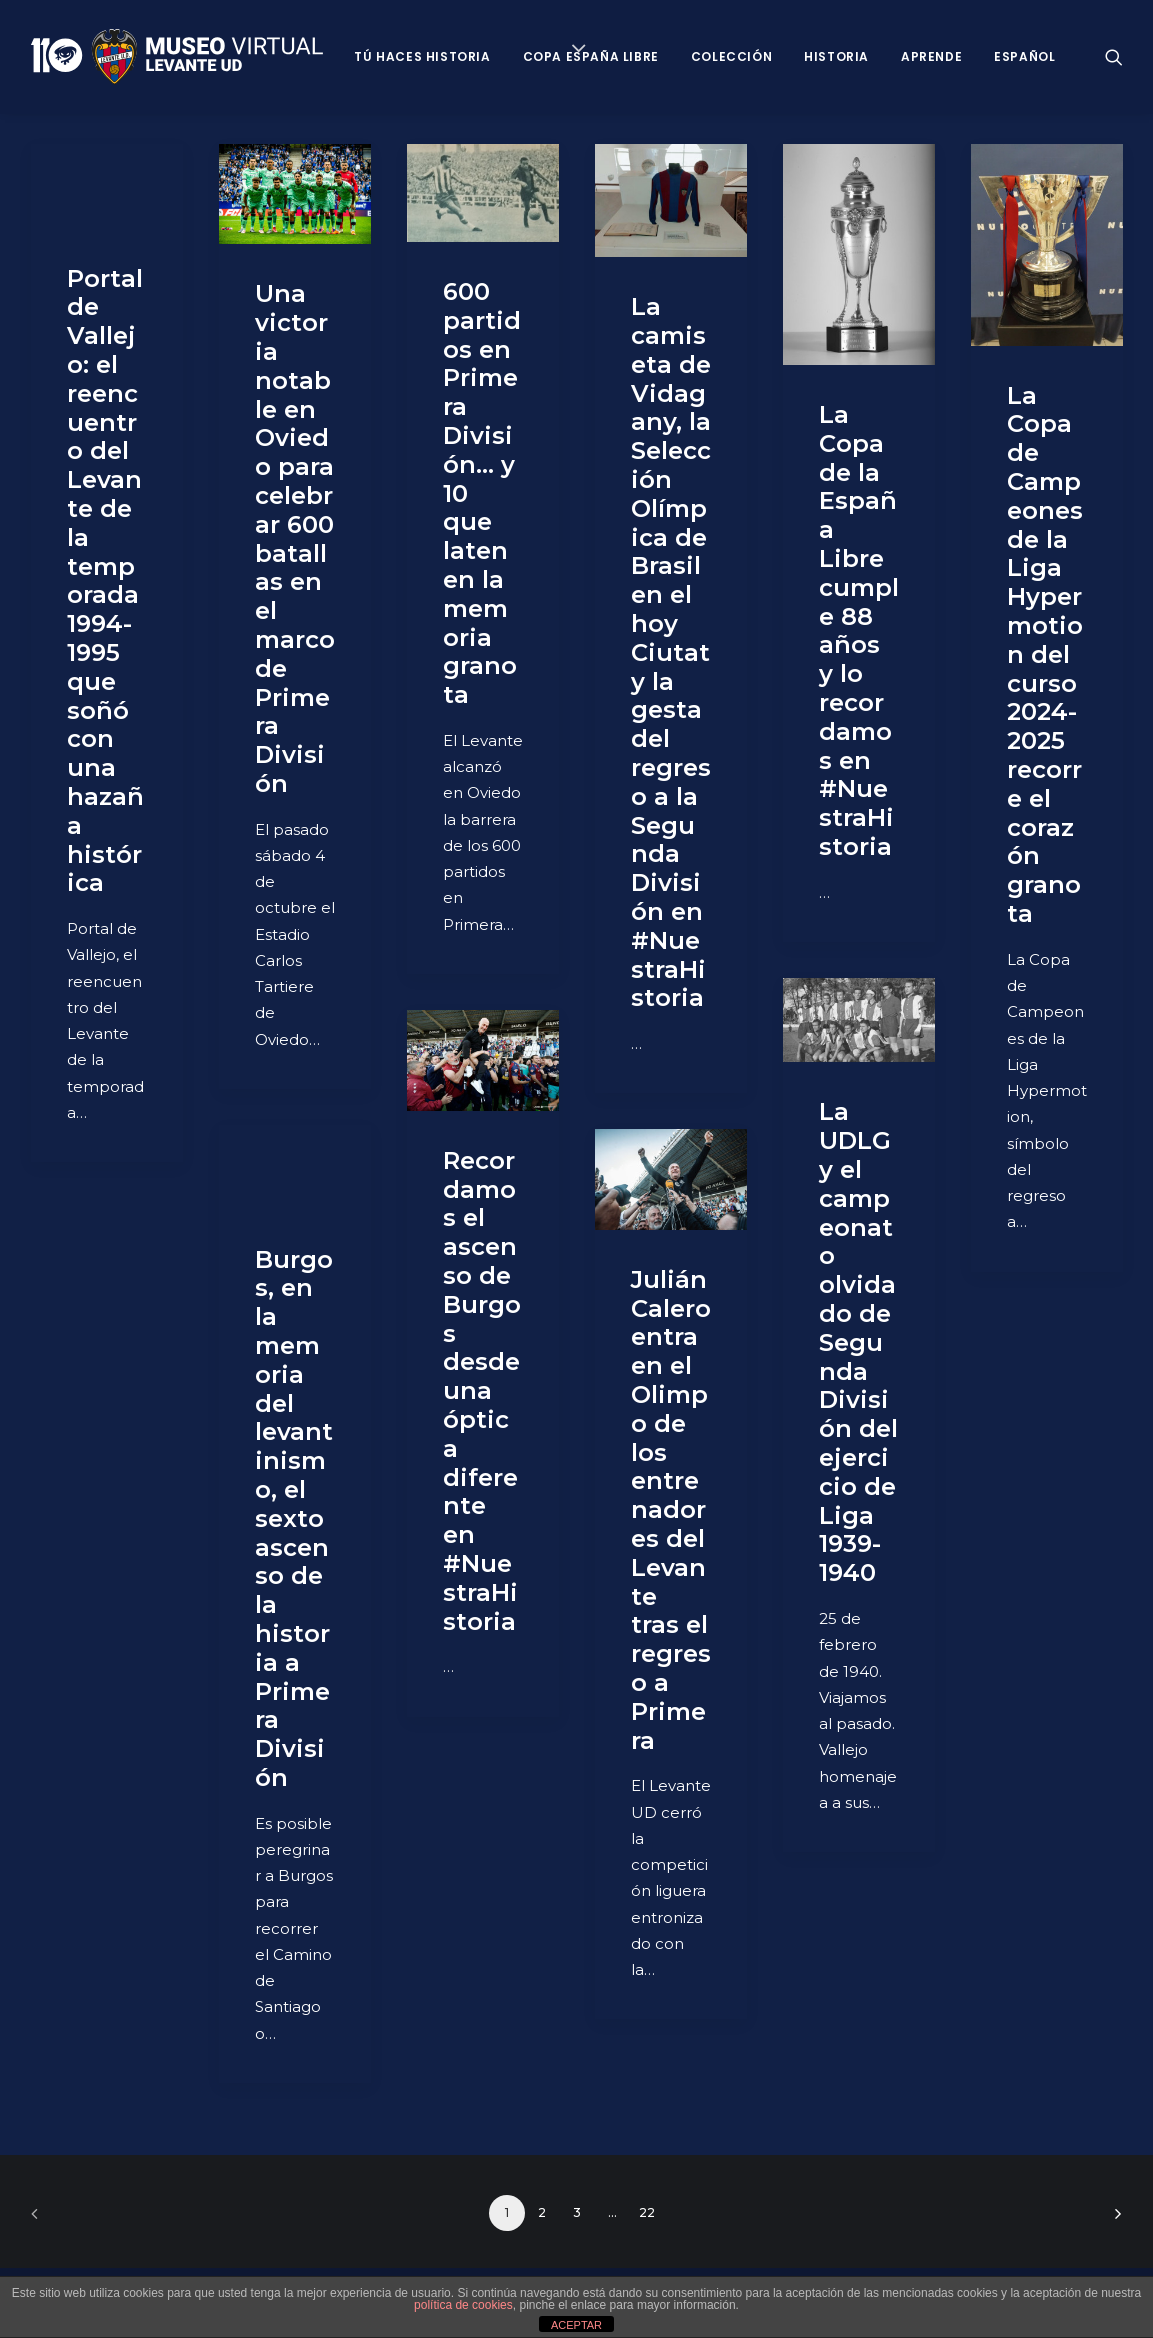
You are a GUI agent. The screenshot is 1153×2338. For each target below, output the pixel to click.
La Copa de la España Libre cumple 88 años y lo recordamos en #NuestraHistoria (859, 630)
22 (647, 2212)
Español (1024, 56)
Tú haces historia (422, 56)
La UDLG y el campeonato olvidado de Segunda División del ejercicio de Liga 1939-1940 (858, 1342)
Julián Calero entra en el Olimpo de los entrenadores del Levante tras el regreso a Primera (671, 1510)
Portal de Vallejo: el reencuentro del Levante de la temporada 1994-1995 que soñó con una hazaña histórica (105, 581)
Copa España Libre (591, 56)
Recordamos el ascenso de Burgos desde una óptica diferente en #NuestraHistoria (482, 1391)
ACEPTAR (576, 2325)
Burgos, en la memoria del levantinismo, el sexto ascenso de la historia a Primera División (294, 1518)
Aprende (931, 56)
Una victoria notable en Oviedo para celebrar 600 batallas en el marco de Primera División (295, 538)
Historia (836, 56)
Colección (731, 56)
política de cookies (463, 2305)
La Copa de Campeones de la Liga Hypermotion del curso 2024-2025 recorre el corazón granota (1045, 654)
